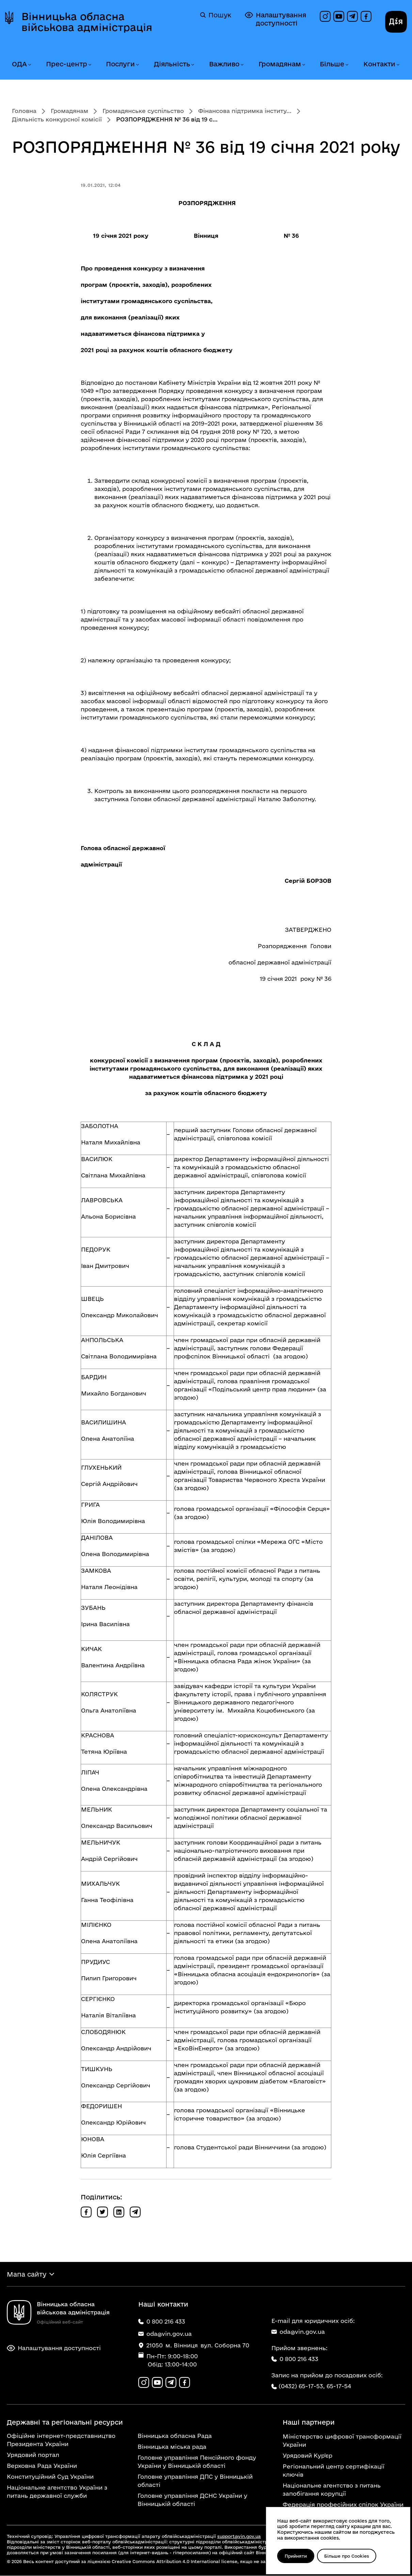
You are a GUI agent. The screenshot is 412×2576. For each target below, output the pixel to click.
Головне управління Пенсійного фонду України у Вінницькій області (197, 2462)
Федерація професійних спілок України (343, 2504)
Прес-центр (66, 64)
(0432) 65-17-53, (302, 2386)
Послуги (120, 64)
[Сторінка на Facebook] (366, 16)
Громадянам (279, 64)
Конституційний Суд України (50, 2477)
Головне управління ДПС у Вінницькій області (195, 2481)
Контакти (379, 64)
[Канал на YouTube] (338, 16)
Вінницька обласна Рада (175, 2436)
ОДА (19, 64)
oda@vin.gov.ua (298, 2332)
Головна (24, 111)
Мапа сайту (26, 2274)
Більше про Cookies (347, 2556)
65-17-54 (339, 2386)
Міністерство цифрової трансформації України (342, 2440)
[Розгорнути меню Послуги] (137, 65)
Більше (332, 64)
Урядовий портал (33, 2455)
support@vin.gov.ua (239, 2536)
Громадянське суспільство (143, 111)
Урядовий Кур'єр (307, 2456)
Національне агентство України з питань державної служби (57, 2491)
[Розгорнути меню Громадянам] (303, 65)
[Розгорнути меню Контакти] (397, 65)
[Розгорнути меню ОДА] (29, 65)
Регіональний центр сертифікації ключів (333, 2470)
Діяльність (172, 64)
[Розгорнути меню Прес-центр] (89, 65)
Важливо (224, 64)
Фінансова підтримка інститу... (244, 111)
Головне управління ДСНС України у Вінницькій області (192, 2500)
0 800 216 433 (294, 2359)
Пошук (215, 15)
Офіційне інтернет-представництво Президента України (61, 2440)
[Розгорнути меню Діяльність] (192, 65)
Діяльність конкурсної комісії (57, 119)
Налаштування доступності (275, 19)
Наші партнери (309, 2422)
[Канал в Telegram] (352, 16)
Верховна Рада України (42, 2466)
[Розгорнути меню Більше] (346, 65)
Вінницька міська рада (172, 2447)
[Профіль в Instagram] (325, 16)
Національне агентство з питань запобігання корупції (332, 2489)
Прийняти (296, 2556)
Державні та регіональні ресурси (65, 2422)
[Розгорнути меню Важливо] (241, 65)
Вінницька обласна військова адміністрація (86, 22)
